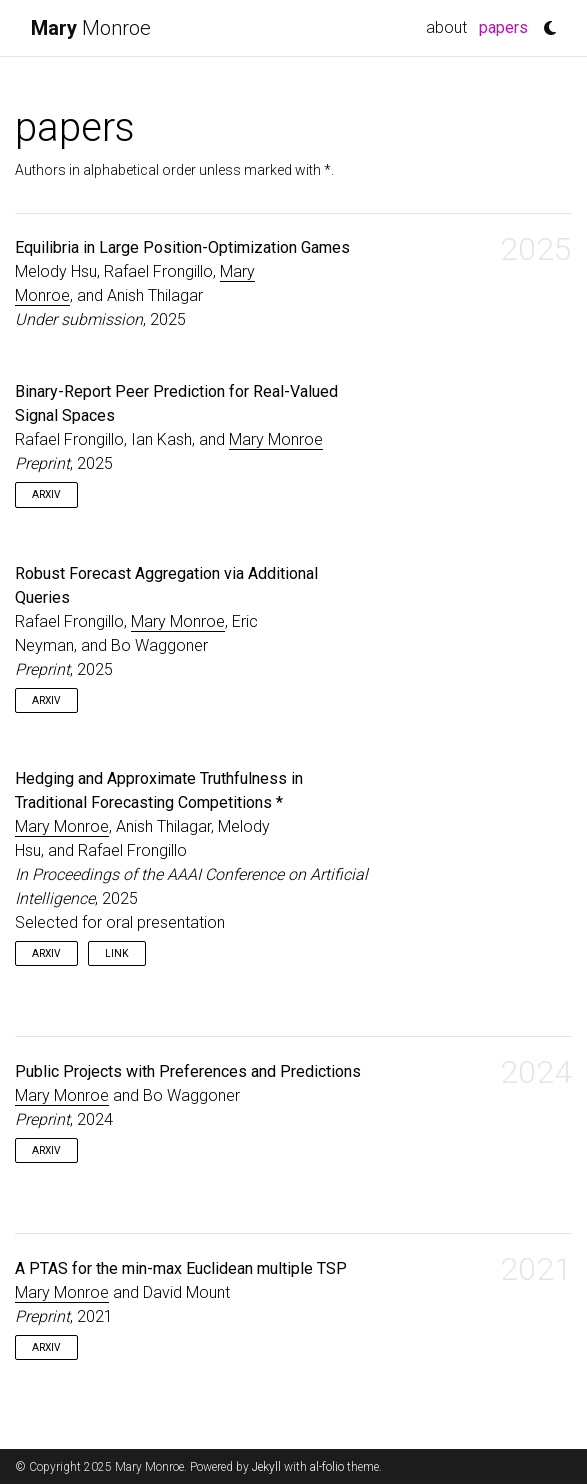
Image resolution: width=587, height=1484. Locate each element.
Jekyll (266, 1467)
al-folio (327, 1467)
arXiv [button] (46, 494)
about (446, 27)
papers (506, 26)
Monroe (91, 28)
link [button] (117, 953)
